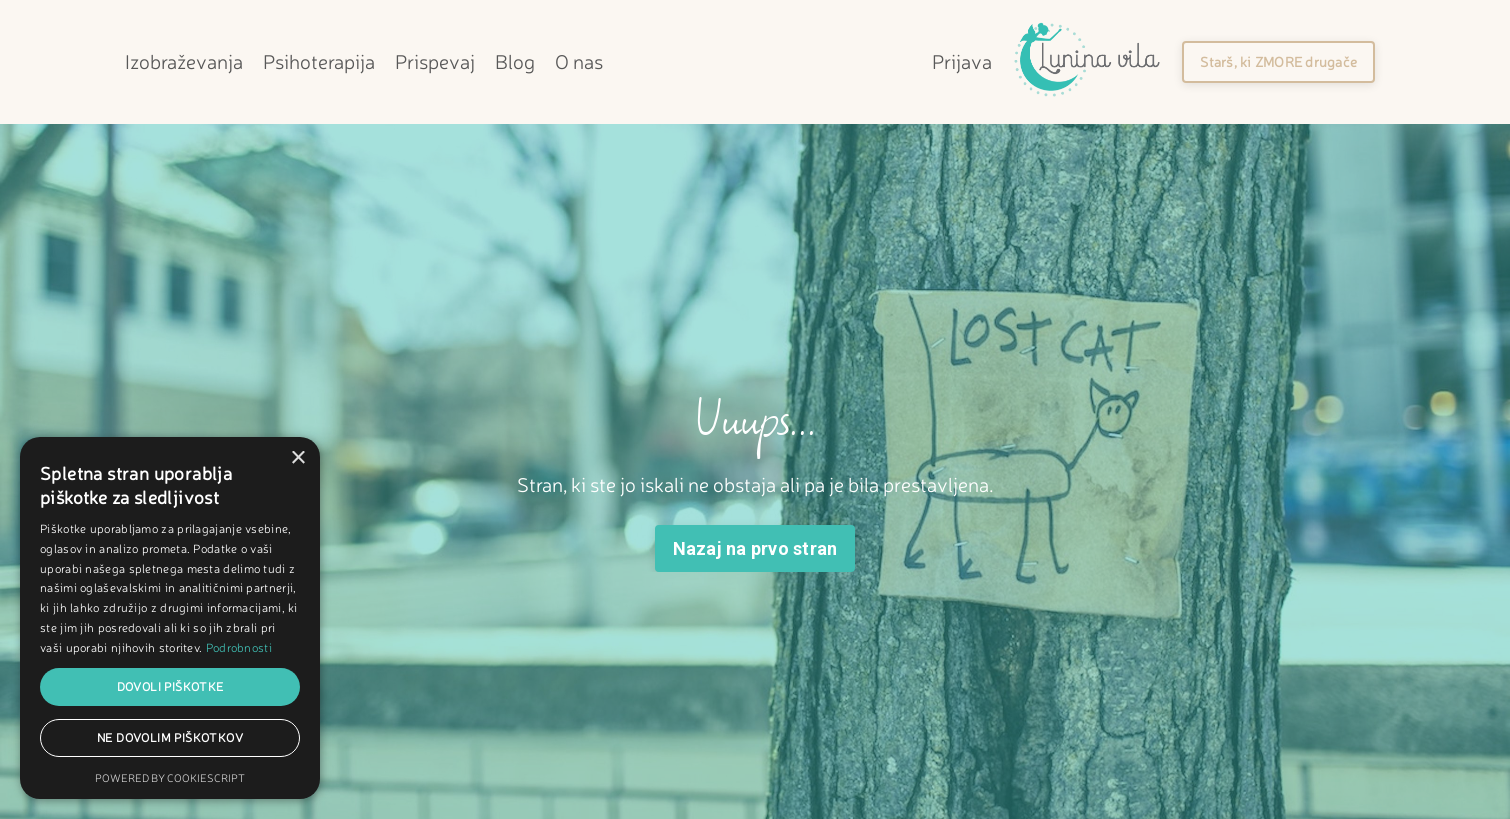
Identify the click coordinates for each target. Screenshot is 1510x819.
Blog (515, 61)
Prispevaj (435, 61)
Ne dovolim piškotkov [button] (170, 737)
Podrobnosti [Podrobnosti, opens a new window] (239, 647)
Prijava (962, 61)
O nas (579, 61)
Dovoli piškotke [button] (170, 686)
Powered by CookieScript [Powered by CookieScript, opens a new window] (170, 778)
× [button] (297, 458)
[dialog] (170, 618)
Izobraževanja (184, 61)
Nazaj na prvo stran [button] (755, 548)
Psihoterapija (319, 61)
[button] (1278, 62)
